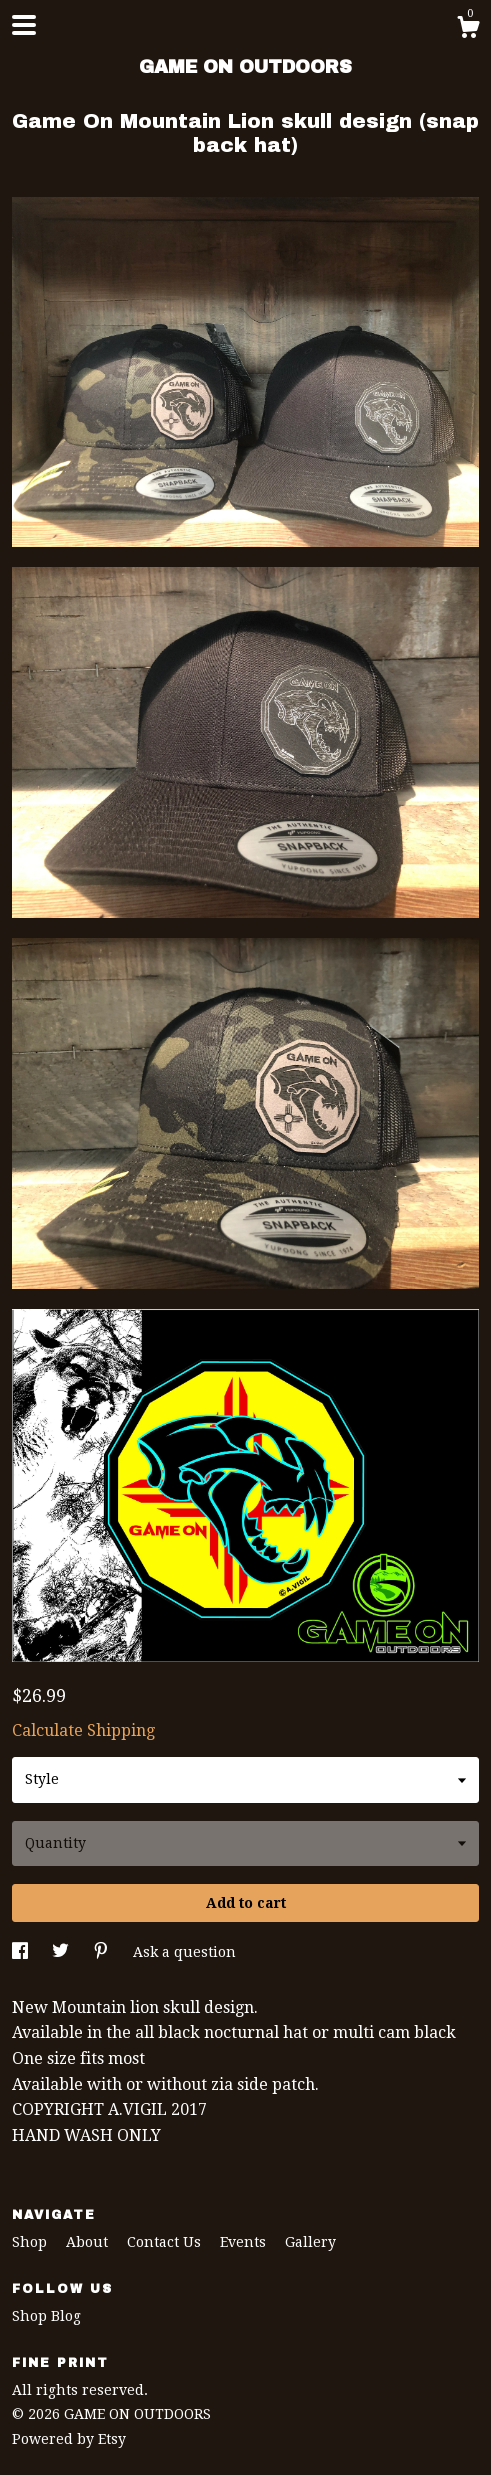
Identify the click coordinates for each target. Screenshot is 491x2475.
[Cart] (468, 30)
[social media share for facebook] (22, 1952)
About (89, 2242)
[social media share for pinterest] (103, 1952)
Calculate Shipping (83, 1730)
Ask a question (184, 1952)
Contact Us (166, 2242)
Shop (31, 2242)
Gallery (310, 2242)
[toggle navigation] (24, 25)
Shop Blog (46, 2316)
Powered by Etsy (69, 2439)
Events (245, 2242)
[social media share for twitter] (62, 1952)
